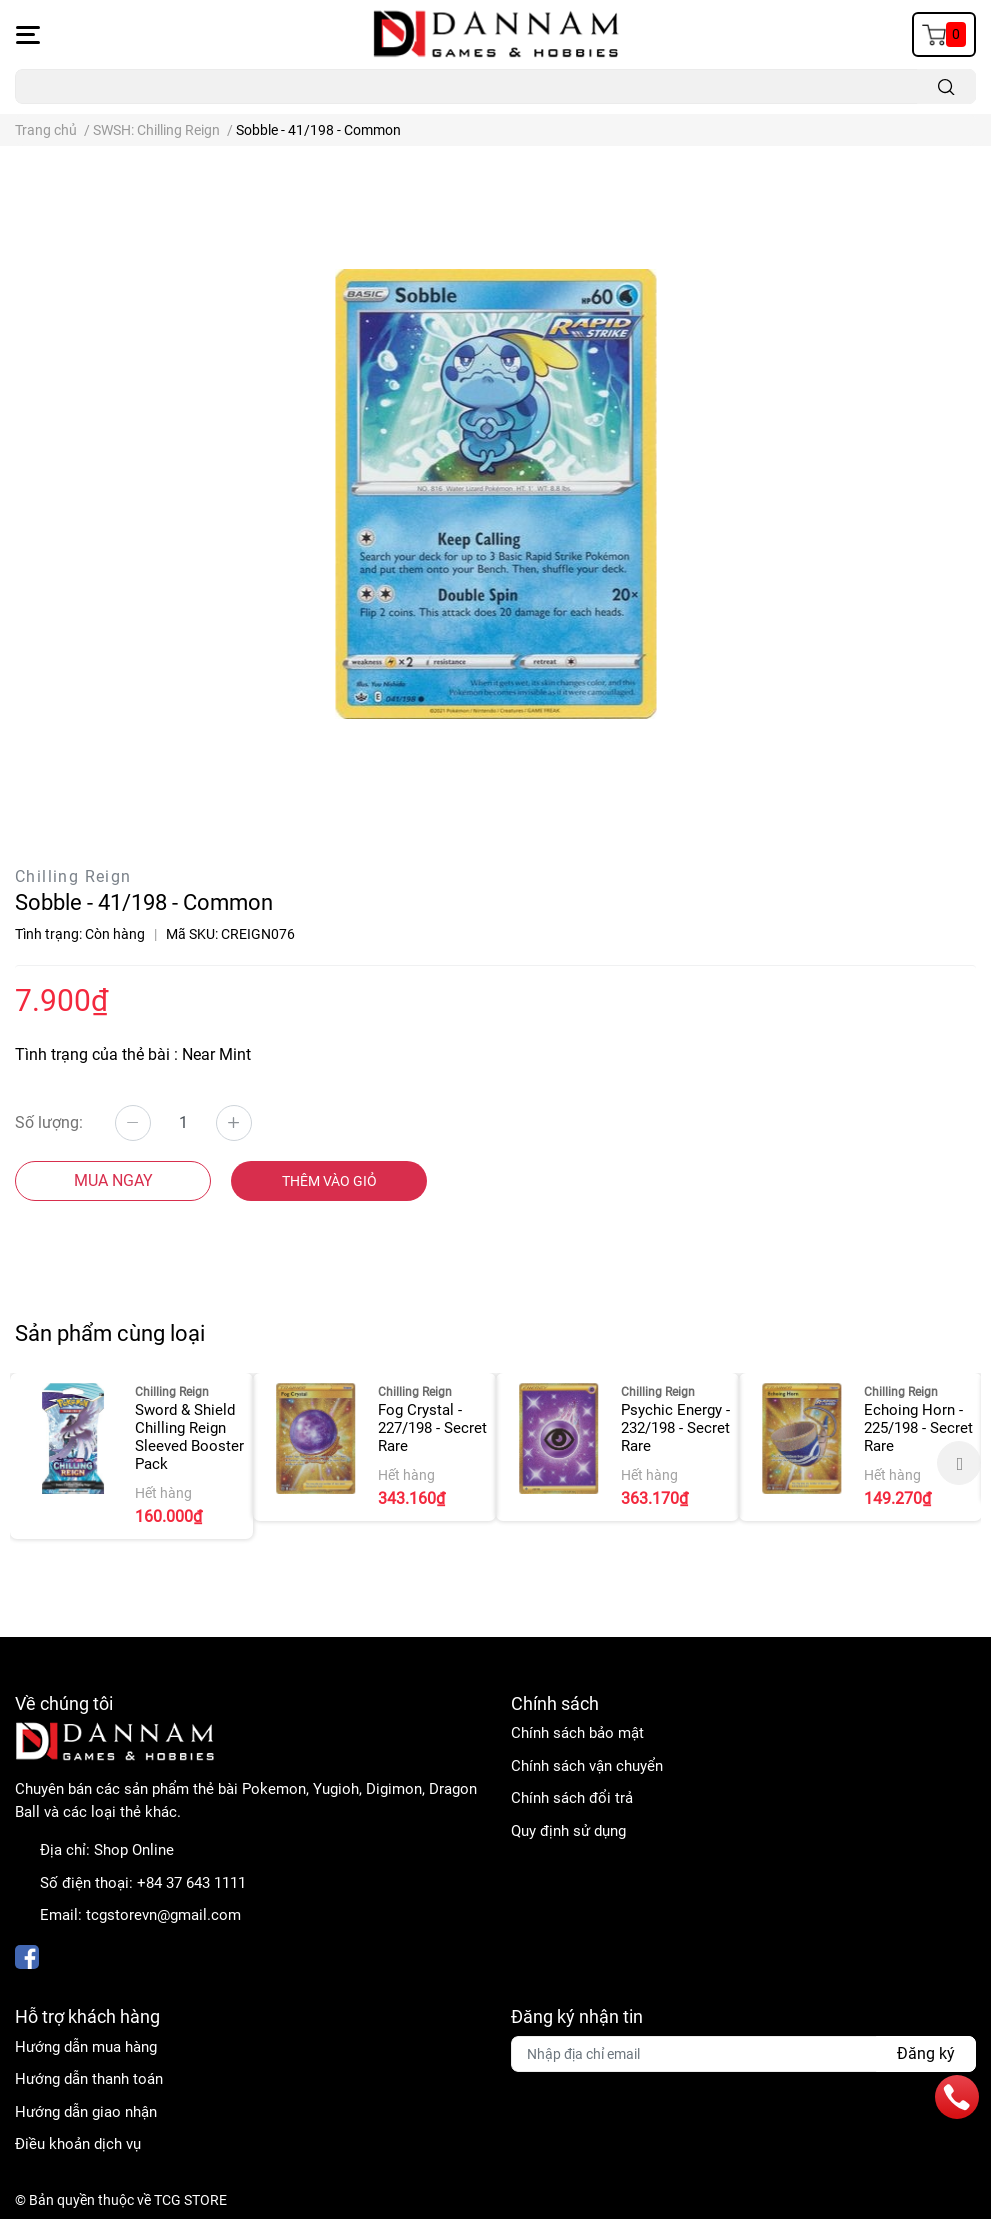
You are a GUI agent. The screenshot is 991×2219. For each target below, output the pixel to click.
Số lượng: (49, 1122)
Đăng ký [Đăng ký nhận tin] (926, 2053)
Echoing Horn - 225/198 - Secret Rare (918, 1428)
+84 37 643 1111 (191, 1883)
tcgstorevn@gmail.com (163, 1915)
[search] (946, 86)
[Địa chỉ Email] (744, 2054)
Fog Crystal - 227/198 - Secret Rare (432, 1428)
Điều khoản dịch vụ (78, 2144)
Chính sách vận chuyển (587, 1766)
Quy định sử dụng (568, 1831)
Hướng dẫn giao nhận (86, 2112)
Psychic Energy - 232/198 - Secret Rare (675, 1428)
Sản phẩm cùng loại (110, 1333)
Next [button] (959, 1463)
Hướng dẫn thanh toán (89, 2079)
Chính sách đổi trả (572, 1798)
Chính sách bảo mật (577, 1733)
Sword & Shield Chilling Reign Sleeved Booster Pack (189, 1437)
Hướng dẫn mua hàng (86, 2047)
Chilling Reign (73, 876)
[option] (131, 1456)
